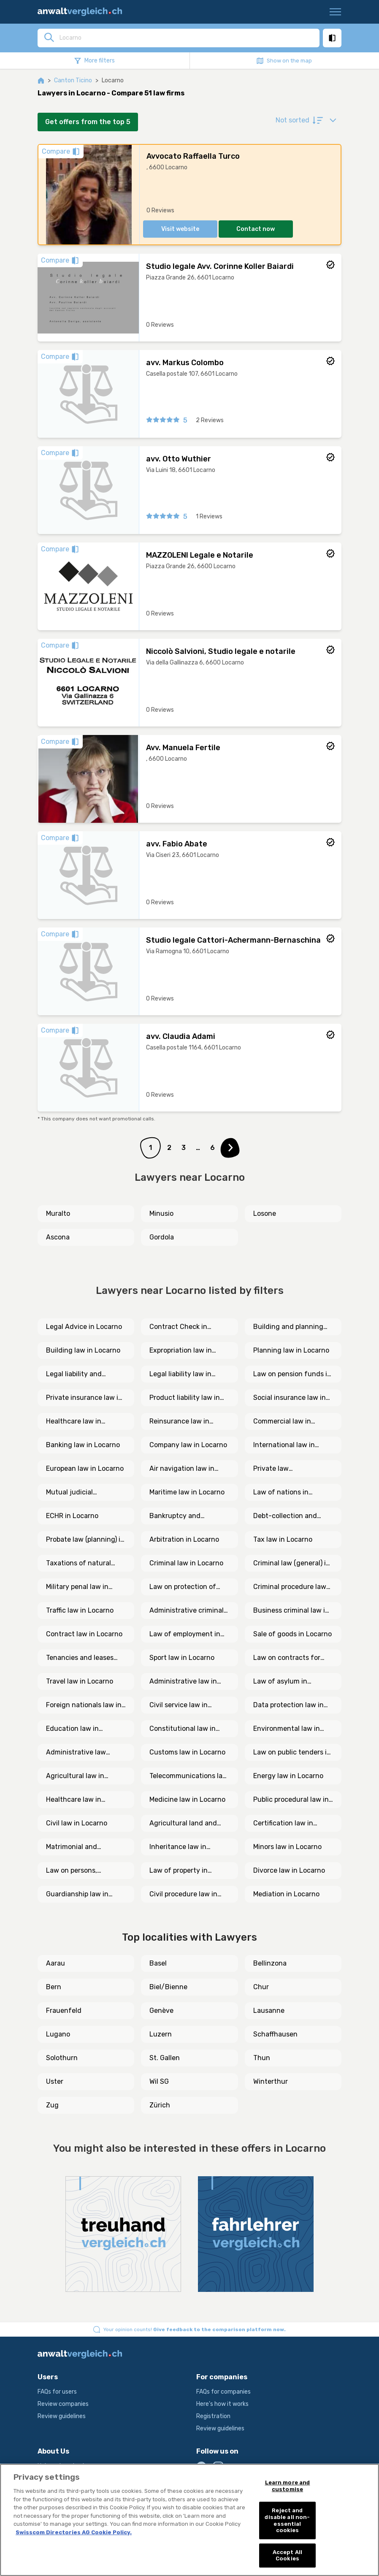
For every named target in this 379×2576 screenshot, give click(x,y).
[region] (189, 2520)
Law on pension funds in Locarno (292, 1374)
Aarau (55, 1963)
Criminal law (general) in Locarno (291, 1563)
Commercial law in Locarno (282, 1421)
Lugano (58, 2034)
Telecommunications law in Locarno (188, 1776)
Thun (261, 2058)
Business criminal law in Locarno (291, 1611)
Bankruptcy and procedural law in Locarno (176, 1516)
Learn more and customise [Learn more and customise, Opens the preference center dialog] (287, 2485)
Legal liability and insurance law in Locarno (85, 1374)
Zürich (159, 2105)
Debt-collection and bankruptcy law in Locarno (285, 1516)
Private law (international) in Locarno (280, 1469)
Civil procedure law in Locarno (183, 1894)
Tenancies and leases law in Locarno (80, 1658)
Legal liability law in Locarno (180, 1374)
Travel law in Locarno (79, 1681)
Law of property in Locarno (178, 1871)
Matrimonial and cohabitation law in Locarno (76, 1847)
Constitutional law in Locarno (182, 1729)
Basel (158, 1963)
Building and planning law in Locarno (288, 1327)
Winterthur (270, 2081)
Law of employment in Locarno (184, 1634)
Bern (53, 1987)
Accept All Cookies (287, 2555)
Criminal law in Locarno (186, 1563)
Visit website (180, 229)
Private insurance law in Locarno (84, 1398)
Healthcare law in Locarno (73, 1421)
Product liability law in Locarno (184, 1398)
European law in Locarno (85, 1468)
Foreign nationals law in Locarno (84, 1705)
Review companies (63, 2404)
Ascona (58, 1237)
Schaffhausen (275, 2034)
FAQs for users (57, 2391)
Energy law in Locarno (288, 1776)
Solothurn (62, 2058)
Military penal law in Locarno (77, 1587)
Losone (264, 1213)
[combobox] (186, 37)
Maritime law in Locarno (187, 1492)
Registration (213, 2416)
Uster (54, 2081)
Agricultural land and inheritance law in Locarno (183, 1823)
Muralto (58, 1213)
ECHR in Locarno (72, 1516)
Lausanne (268, 2011)
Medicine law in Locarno (187, 1799)
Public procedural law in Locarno (291, 1800)
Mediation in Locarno (286, 1894)
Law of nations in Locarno (281, 1492)
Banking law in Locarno (83, 1445)
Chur (261, 1987)
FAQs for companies (223, 2391)
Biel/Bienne (168, 1987)
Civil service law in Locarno (178, 1705)
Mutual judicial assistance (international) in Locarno (73, 1492)
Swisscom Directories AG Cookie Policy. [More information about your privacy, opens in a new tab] (74, 2532)
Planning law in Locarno (291, 1350)
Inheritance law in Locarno (177, 1847)
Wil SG (159, 2081)
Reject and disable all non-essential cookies (287, 2520)
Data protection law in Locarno (288, 1705)
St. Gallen (164, 2058)
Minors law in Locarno (287, 1847)
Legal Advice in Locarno (84, 1327)
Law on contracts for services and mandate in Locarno (292, 1658)
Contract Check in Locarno (178, 1327)
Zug (52, 2105)
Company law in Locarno (188, 1445)
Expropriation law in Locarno (180, 1351)
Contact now (255, 229)
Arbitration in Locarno (184, 1539)
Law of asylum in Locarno (280, 1682)
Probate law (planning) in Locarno (85, 1540)
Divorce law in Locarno (289, 1870)
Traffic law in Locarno (80, 1610)
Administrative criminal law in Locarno (186, 1611)
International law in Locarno (284, 1445)
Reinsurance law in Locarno (179, 1421)
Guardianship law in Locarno (77, 1894)
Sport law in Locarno (181, 1658)
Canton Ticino (73, 80)
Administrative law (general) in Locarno (78, 1752)
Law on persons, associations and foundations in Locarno (83, 1871)
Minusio (161, 1213)
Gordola (161, 1237)
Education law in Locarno (72, 1729)
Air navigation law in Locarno (181, 1469)
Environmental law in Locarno (286, 1729)
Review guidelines (62, 2416)
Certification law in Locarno (283, 1823)
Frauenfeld (63, 2011)
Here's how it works (222, 2404)
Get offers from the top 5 (87, 122)
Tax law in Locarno (282, 1539)
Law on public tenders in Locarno (292, 1752)
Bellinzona (270, 1963)
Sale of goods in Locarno (292, 1634)
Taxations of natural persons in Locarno (78, 1563)
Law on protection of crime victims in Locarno (188, 1587)
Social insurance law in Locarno (289, 1398)
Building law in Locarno (83, 1350)
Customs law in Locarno (187, 1752)
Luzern (160, 2034)
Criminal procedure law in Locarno (289, 1587)
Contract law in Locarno (84, 1634)
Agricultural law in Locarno (75, 1776)
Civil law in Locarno (76, 1823)
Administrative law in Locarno (183, 1682)
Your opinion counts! (194, 2329)
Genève (161, 2011)
